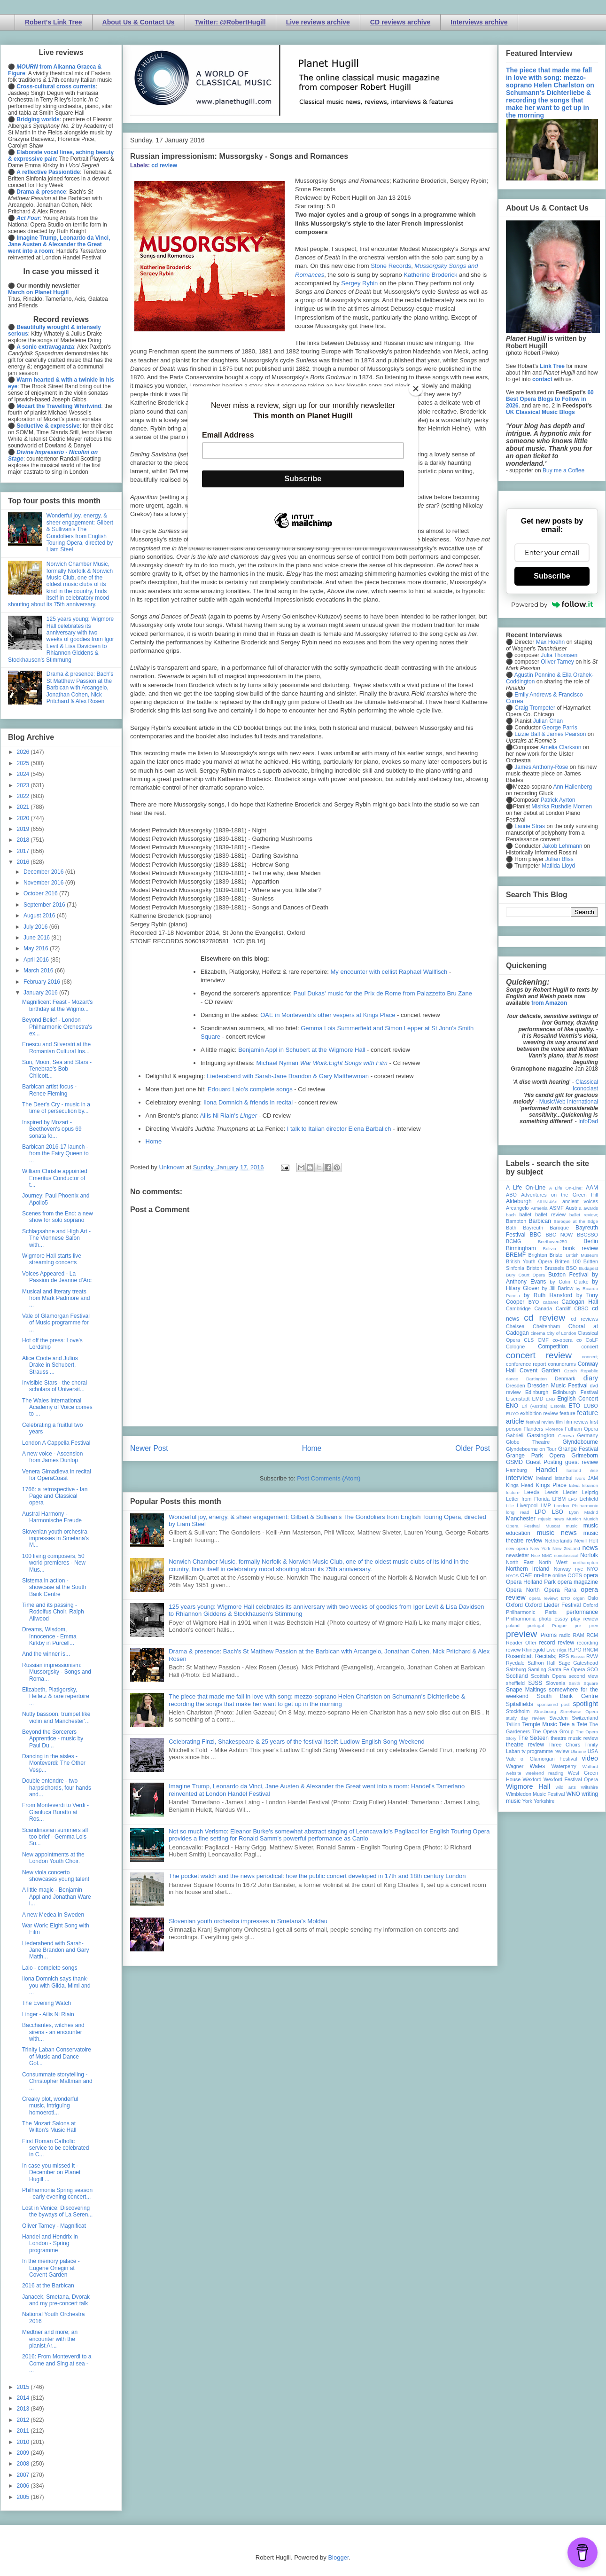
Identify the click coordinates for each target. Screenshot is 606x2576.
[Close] (416, 389)
